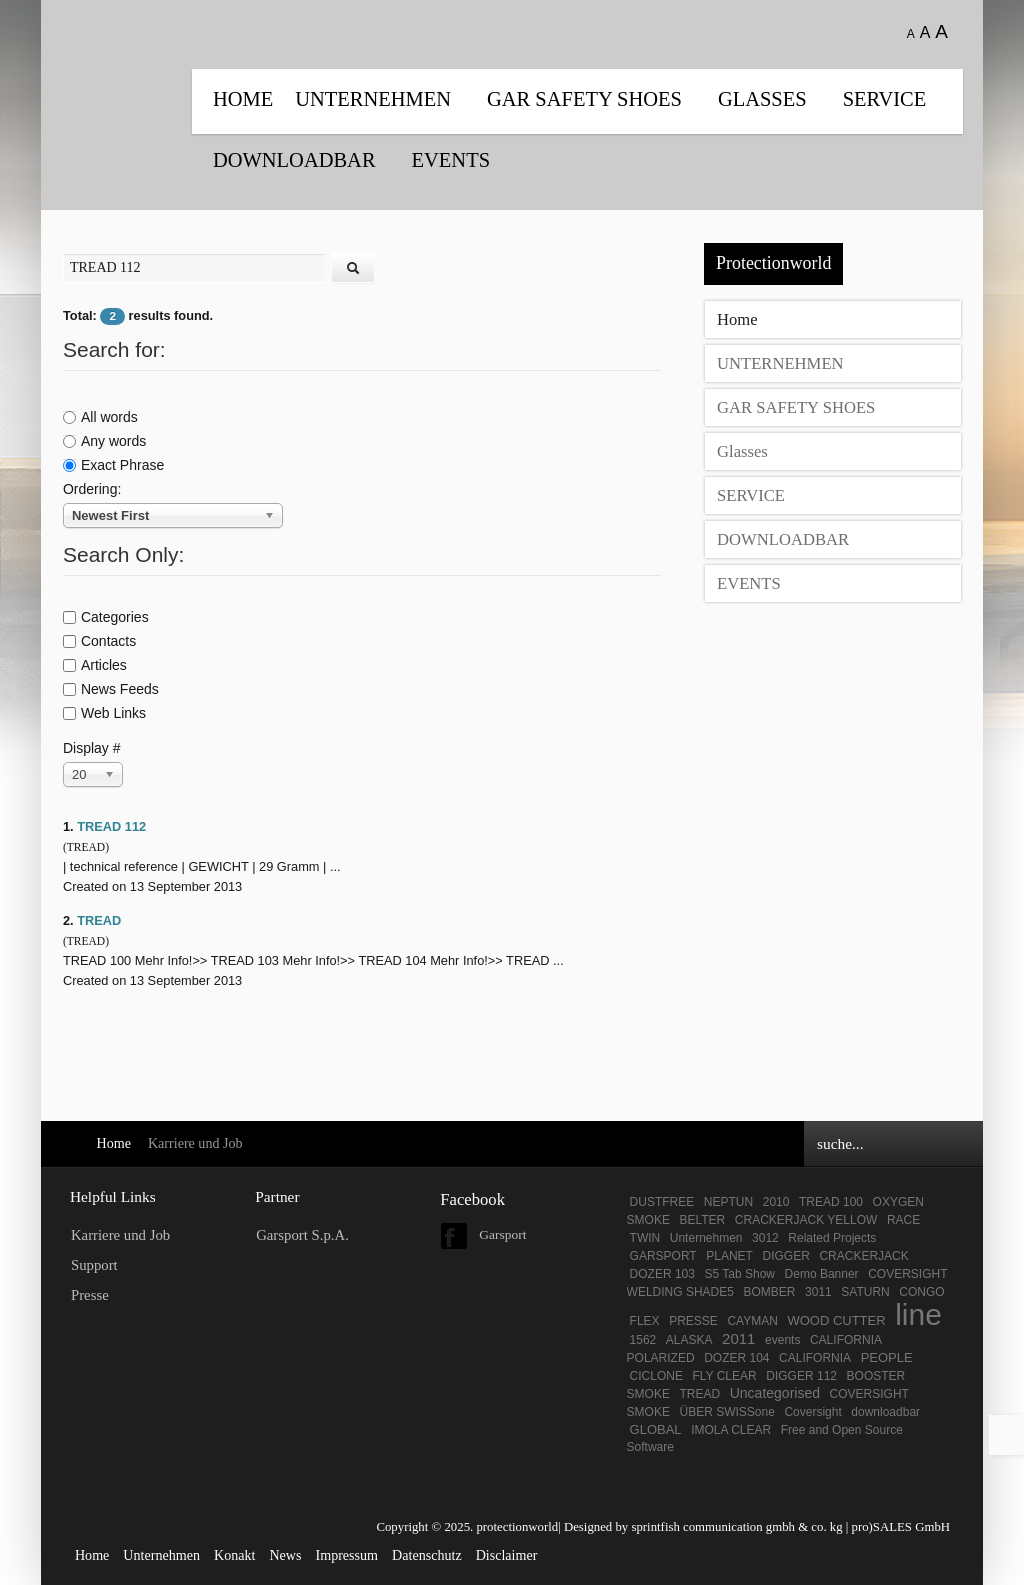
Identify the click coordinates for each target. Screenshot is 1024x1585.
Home (243, 99)
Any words (104, 441)
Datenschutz (427, 1555)
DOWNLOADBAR (294, 160)
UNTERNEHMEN (373, 99)
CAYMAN (752, 1321)
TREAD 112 (111, 826)
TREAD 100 (831, 1202)
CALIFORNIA (815, 1358)
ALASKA (689, 1340)
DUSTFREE (662, 1202)
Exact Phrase (113, 465)
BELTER (702, 1220)
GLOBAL (656, 1429)
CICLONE (656, 1376)
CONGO (921, 1292)
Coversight (812, 1412)
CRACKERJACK (863, 1256)
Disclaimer (507, 1555)
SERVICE (885, 99)
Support (94, 1265)
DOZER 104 (736, 1358)
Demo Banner (822, 1274)
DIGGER (786, 1256)
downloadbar (885, 1412)
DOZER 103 (662, 1274)
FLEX (645, 1321)
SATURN (865, 1292)
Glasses (762, 99)
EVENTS (451, 160)
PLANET (729, 1256)
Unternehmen (706, 1238)
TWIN (645, 1238)
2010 (776, 1202)
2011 (738, 1338)
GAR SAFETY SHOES (584, 99)
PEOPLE (887, 1357)
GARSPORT (663, 1256)
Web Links (104, 713)
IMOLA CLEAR (731, 1430)
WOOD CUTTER (836, 1320)
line (918, 1314)
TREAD (99, 920)
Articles (95, 665)
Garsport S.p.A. (302, 1235)
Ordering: (92, 489)
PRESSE (693, 1321)
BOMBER (769, 1292)
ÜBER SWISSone (726, 1412)
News (285, 1555)
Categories (106, 617)
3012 (765, 1238)
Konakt (234, 1555)
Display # (92, 748)
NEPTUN (728, 1202)
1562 (643, 1340)
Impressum (347, 1555)
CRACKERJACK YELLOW (806, 1220)
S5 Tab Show (739, 1274)
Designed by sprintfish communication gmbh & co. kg (703, 1527)
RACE (903, 1220)
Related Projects (832, 1238)
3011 (818, 1292)
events (782, 1340)
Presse (90, 1295)
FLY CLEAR (724, 1376)
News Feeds (111, 689)
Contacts (99, 641)
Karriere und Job (120, 1235)
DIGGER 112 (801, 1376)
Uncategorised (775, 1393)
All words (100, 417)
